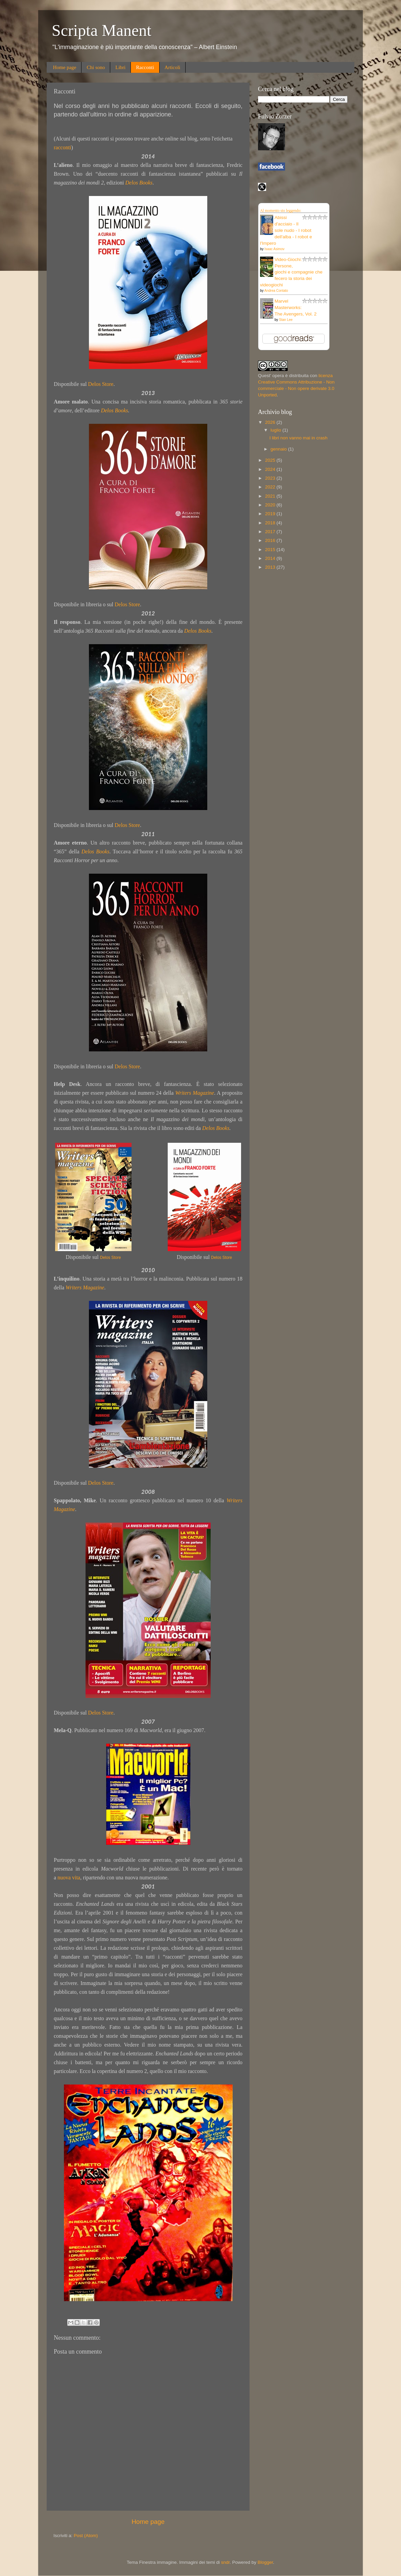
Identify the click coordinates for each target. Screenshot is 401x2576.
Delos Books (138, 182)
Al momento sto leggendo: (280, 211)
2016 (271, 540)
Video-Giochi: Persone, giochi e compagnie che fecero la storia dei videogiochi (291, 272)
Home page (64, 67)
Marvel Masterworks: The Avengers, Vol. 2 (295, 307)
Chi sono (96, 67)
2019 (271, 513)
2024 (271, 469)
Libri (120, 67)
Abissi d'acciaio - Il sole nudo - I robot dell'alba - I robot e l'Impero (286, 230)
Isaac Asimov (274, 249)
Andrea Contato (276, 290)
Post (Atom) (86, 2535)
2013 (271, 567)
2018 (271, 522)
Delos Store (100, 384)
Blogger (265, 2562)
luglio (276, 430)
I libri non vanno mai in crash (298, 437)
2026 (271, 422)
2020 (271, 504)
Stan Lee (285, 320)
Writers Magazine (194, 1093)
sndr (225, 2562)
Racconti (145, 67)
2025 (271, 460)
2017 (271, 531)
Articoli (173, 67)
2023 (271, 478)
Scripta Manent (101, 30)
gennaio (279, 449)
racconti (62, 147)
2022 (271, 486)
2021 (271, 496)
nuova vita (68, 1877)
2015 (271, 549)
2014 (271, 558)
